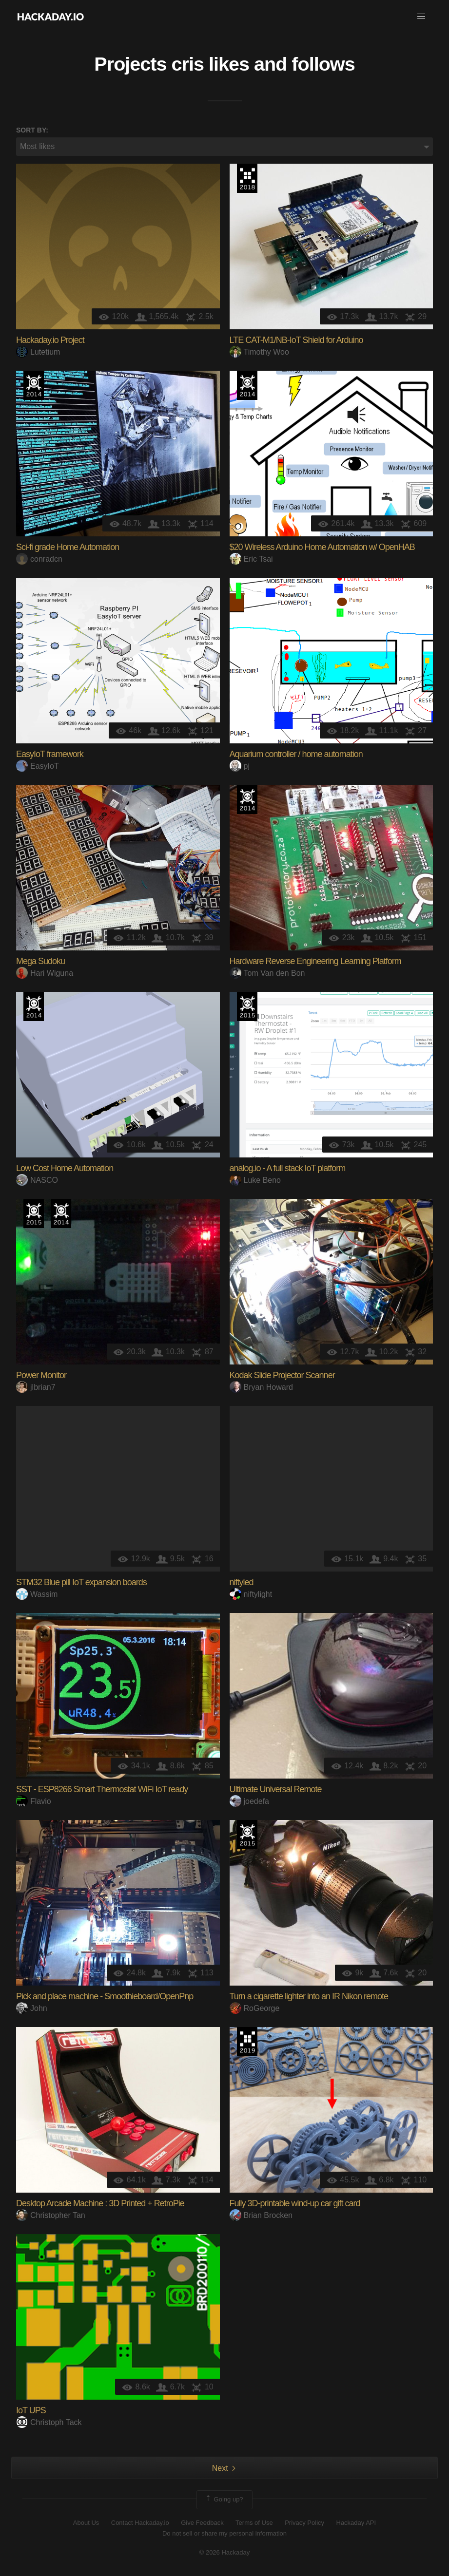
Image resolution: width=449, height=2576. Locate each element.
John (31, 2008)
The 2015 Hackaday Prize (247, 1006)
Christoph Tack (49, 2422)
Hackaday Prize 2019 (247, 2041)
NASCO (37, 1180)
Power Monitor (41, 1375)
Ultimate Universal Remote (276, 1789)
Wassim (37, 1594)
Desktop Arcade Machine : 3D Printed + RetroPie (100, 2203)
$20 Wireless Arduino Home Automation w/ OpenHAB (322, 547)
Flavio (33, 1801)
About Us (86, 2522)
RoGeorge (255, 2008)
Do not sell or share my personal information (224, 2533)
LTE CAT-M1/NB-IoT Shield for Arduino (296, 340)
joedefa (250, 1801)
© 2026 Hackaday (224, 2552)
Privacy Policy (304, 2522)
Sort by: (32, 130)
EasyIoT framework (49, 754)
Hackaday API (356, 2522)
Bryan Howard (261, 1387)
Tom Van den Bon (267, 973)
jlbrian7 (36, 1387)
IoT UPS (31, 2410)
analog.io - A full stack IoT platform (288, 1168)
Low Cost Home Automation (64, 1168)
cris (188, 64)
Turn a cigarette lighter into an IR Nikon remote (309, 1996)
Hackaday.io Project (50, 340)
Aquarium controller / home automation (296, 754)
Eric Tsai (251, 559)
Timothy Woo (259, 352)
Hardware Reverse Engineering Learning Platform (315, 961)
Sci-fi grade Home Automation (67, 547)
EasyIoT (37, 766)
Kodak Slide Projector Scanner (282, 1375)
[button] (421, 16)
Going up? (223, 2499)
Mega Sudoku (40, 961)
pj (240, 766)
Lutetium (38, 352)
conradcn (39, 559)
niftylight (251, 1594)
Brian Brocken (261, 2215)
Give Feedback (202, 2522)
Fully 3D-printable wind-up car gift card (295, 2203)
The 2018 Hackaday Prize (247, 178)
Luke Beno (255, 1180)
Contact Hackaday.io (140, 2522)
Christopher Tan (50, 2215)
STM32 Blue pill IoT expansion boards (81, 1582)
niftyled (242, 1582)
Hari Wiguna (44, 973)
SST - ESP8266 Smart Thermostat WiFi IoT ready (102, 1789)
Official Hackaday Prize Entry (33, 385)
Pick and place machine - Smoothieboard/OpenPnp (104, 1996)
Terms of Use (254, 2522)
